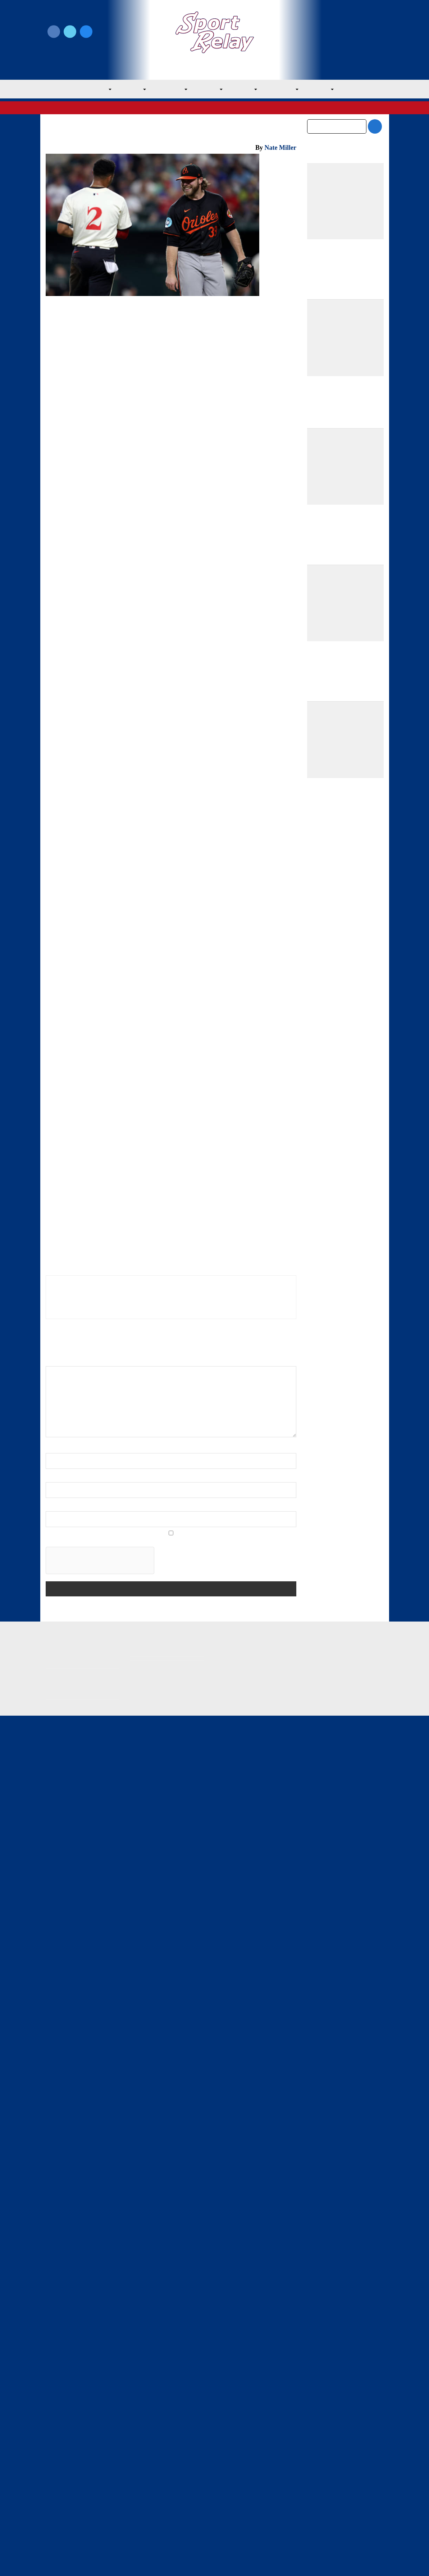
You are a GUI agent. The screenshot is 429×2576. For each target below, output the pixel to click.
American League (119, 108)
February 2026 (325, 1443)
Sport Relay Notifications (197, 424)
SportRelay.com (232, 2561)
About (53, 2491)
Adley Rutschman (241, 381)
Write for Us (345, 32)
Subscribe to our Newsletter (345, 40)
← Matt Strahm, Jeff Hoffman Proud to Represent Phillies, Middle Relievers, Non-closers (100, 1545)
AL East (127, 90)
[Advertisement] (171, 581)
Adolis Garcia (259, 508)
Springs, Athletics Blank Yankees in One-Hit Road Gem (339, 1336)
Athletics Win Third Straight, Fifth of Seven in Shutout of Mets (344, 1282)
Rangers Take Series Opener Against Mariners (202, 1902)
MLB (94, 90)
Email (54, 2136)
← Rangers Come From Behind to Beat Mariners (107, 1517)
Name (55, 2107)
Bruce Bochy (153, 1168)
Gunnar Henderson (132, 468)
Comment (60, 2021)
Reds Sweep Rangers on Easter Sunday (262, 1897)
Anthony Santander (105, 389)
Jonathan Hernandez (210, 680)
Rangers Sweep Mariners (71, 1898)
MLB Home (60, 2476)
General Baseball (137, 321)
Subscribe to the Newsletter (336, 2476)
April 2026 (320, 1413)
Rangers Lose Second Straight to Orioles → (241, 1537)
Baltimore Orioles (98, 321)
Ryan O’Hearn (250, 476)
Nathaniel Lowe (167, 516)
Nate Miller (280, 148)
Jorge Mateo (271, 680)
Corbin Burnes (132, 500)
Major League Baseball (70, 108)
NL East (247, 90)
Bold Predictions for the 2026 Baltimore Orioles (338, 1074)
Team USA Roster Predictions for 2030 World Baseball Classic (341, 1006)
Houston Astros (65, 899)
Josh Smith (99, 649)
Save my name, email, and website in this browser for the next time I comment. (145, 2199)
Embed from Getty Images (72, 1586)
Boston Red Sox (160, 899)
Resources (59, 2522)
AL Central (168, 90)
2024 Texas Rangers (202, 1769)
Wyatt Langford (193, 508)
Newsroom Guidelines (159, 2476)
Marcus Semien (145, 476)
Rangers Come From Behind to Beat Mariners (136, 1899)
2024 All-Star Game (248, 373)
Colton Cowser (121, 1779)
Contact (56, 2507)
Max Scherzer (126, 413)
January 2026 (324, 1458)
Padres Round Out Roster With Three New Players (343, 971)
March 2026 (322, 1428)
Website (56, 2166)
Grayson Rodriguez (91, 405)
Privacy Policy (148, 2487)
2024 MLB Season (149, 1769)
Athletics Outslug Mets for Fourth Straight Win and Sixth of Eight (341, 1228)
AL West (209, 90)
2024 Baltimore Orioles (92, 1769)
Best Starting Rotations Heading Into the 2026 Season (342, 1108)
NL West (329, 90)
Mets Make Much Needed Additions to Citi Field (342, 1040)
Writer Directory (236, 2487)
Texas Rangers (182, 108)
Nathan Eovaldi (266, 460)
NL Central (288, 90)
